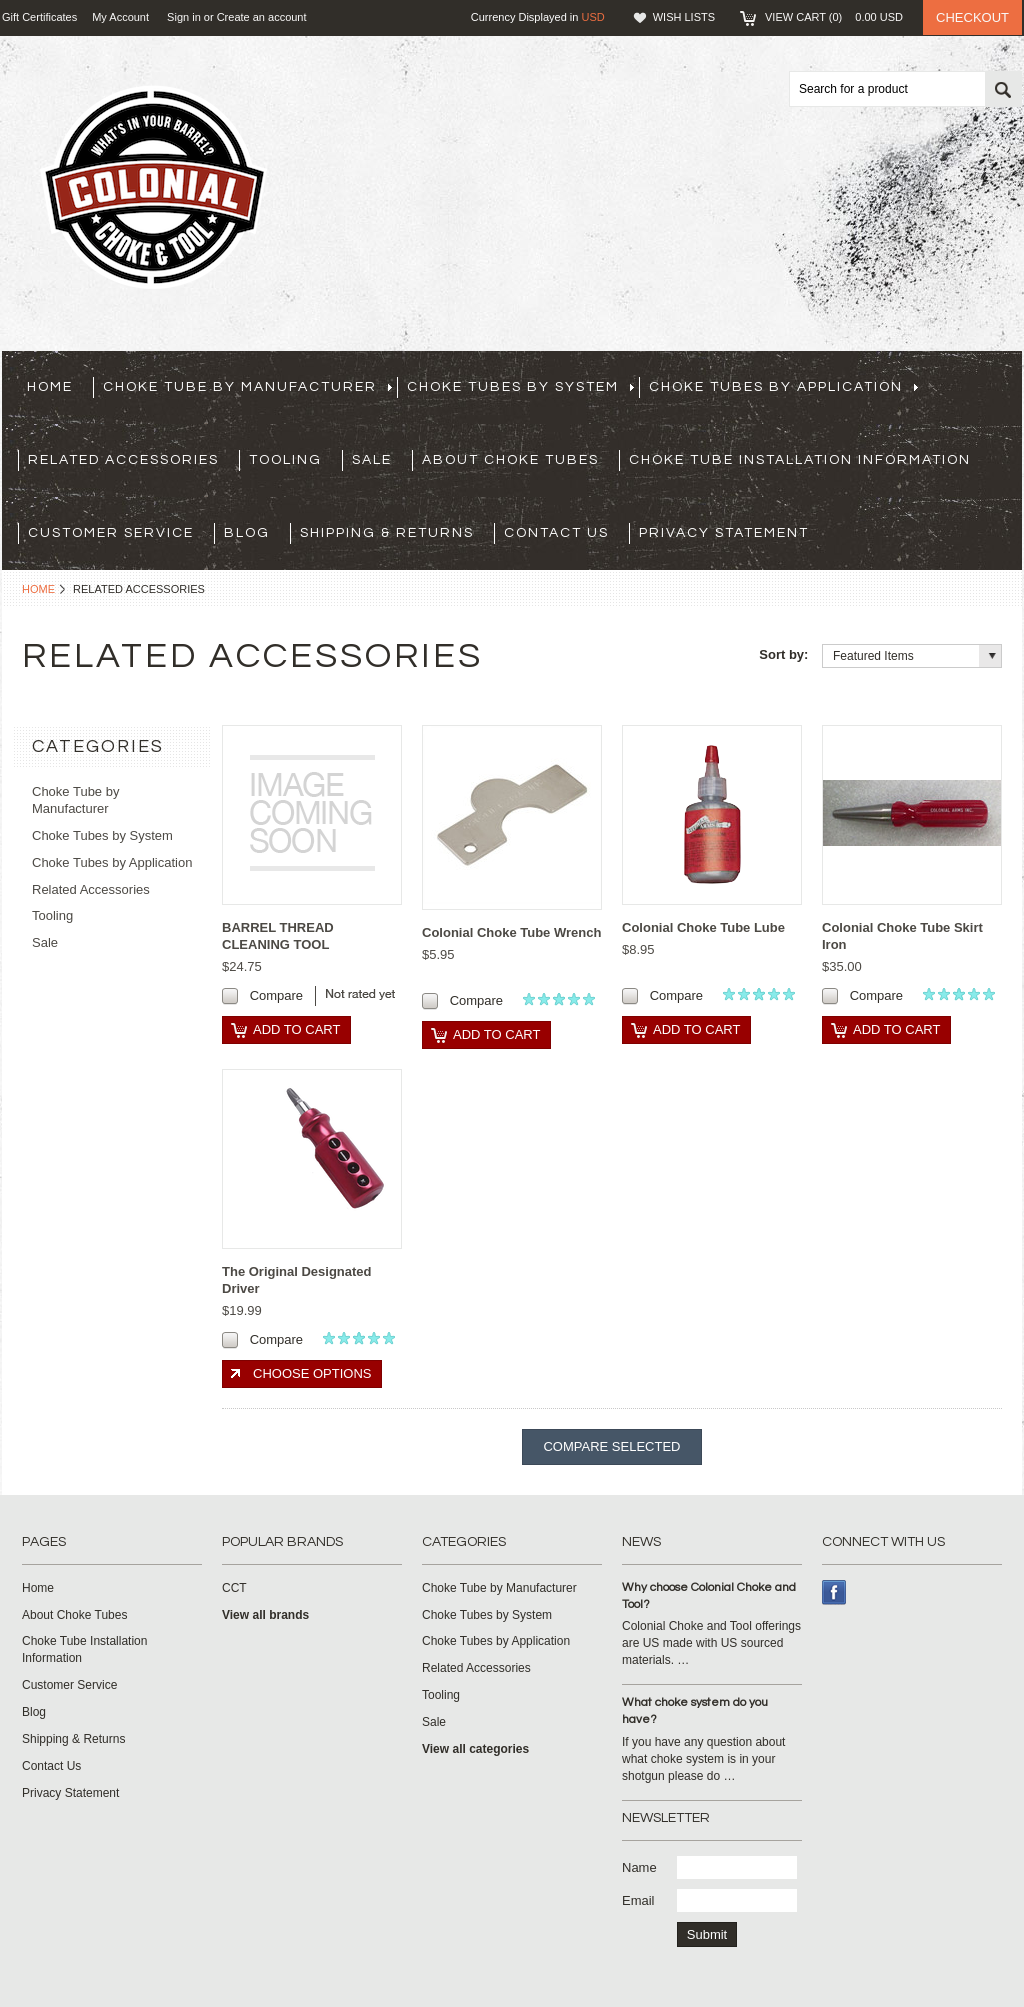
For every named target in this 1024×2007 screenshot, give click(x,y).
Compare (276, 995)
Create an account (262, 17)
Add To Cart (296, 1029)
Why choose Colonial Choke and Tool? (709, 1596)
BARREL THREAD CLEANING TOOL (278, 936)
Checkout (972, 17)
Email (638, 1900)
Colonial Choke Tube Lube (703, 927)
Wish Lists (684, 17)
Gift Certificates (39, 17)
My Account (120, 17)
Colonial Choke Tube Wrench (511, 932)
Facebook (834, 1592)
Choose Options (312, 1373)
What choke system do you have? (695, 1711)
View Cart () (834, 17)
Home (38, 589)
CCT (234, 1588)
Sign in (184, 17)
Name (639, 1867)
